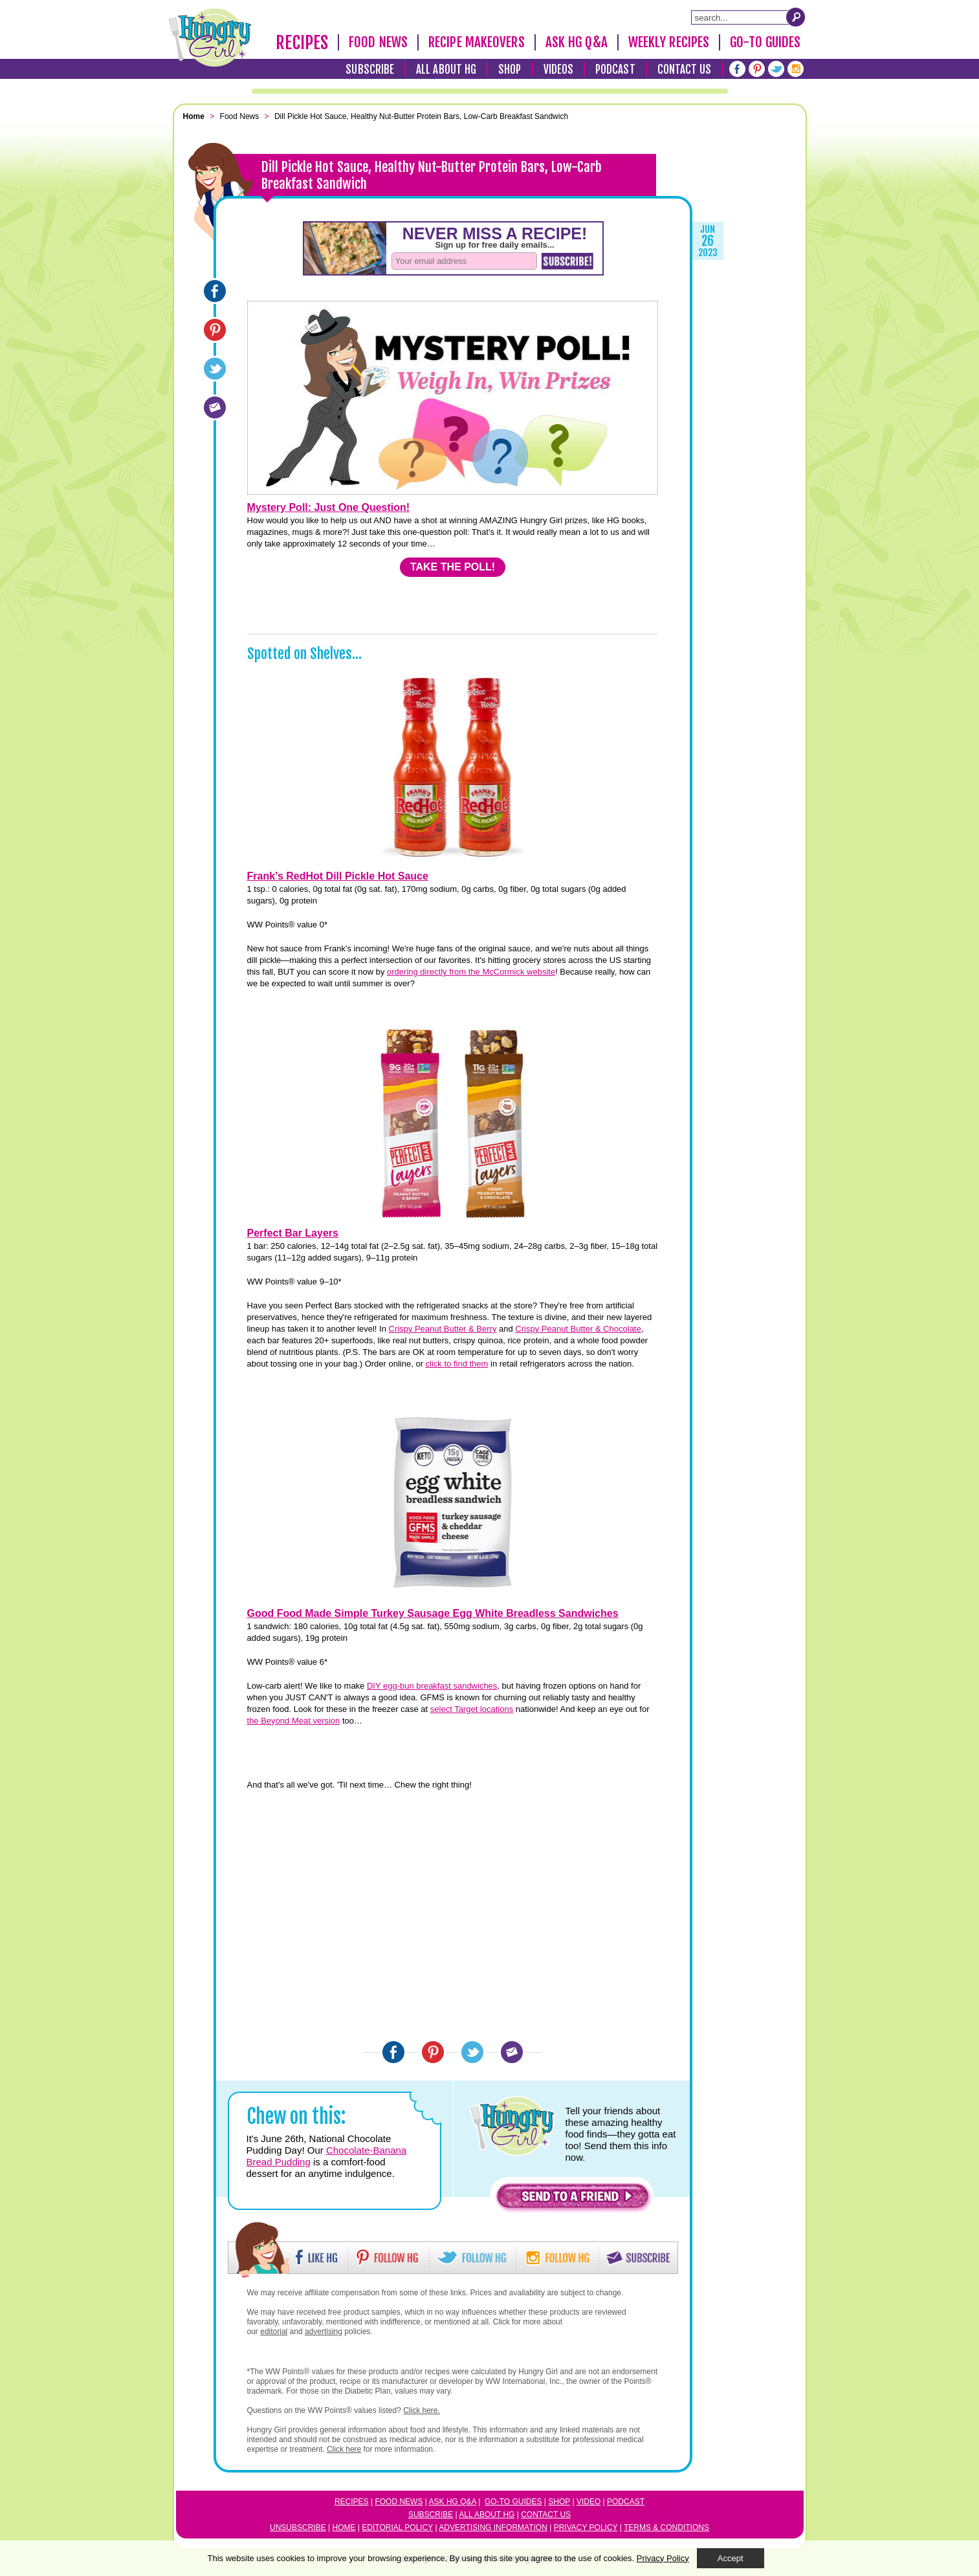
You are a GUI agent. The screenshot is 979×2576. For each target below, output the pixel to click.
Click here (344, 2449)
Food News (378, 42)
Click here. (421, 2410)
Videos (559, 69)
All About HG (446, 69)
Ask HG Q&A (576, 42)
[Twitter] (776, 69)
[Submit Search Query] (796, 17)
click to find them (457, 1364)
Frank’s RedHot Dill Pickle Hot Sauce (337, 876)
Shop (509, 69)
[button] (573, 2199)
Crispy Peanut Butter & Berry (443, 1329)
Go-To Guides (765, 42)
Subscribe (370, 69)
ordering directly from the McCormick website (471, 972)
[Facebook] (737, 69)
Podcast (615, 69)
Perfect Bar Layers (292, 1233)
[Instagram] (795, 69)
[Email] (215, 407)
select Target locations (471, 1709)
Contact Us (684, 69)
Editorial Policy (397, 2527)
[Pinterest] (757, 69)
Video (588, 2501)
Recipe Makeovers (476, 42)
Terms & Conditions (666, 2527)
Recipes (302, 43)
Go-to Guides (513, 2501)
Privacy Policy (586, 2527)
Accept (730, 2558)
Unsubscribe (298, 2527)
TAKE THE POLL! (452, 566)
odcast (628, 2501)
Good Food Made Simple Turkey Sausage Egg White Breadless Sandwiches (433, 1613)
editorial (273, 2331)
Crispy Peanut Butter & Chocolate (578, 1329)
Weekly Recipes (668, 42)
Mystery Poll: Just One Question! (328, 507)
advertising (323, 2331)
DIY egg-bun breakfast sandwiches (432, 1686)
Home (344, 2527)
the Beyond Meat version (293, 1721)
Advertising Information (493, 2527)
